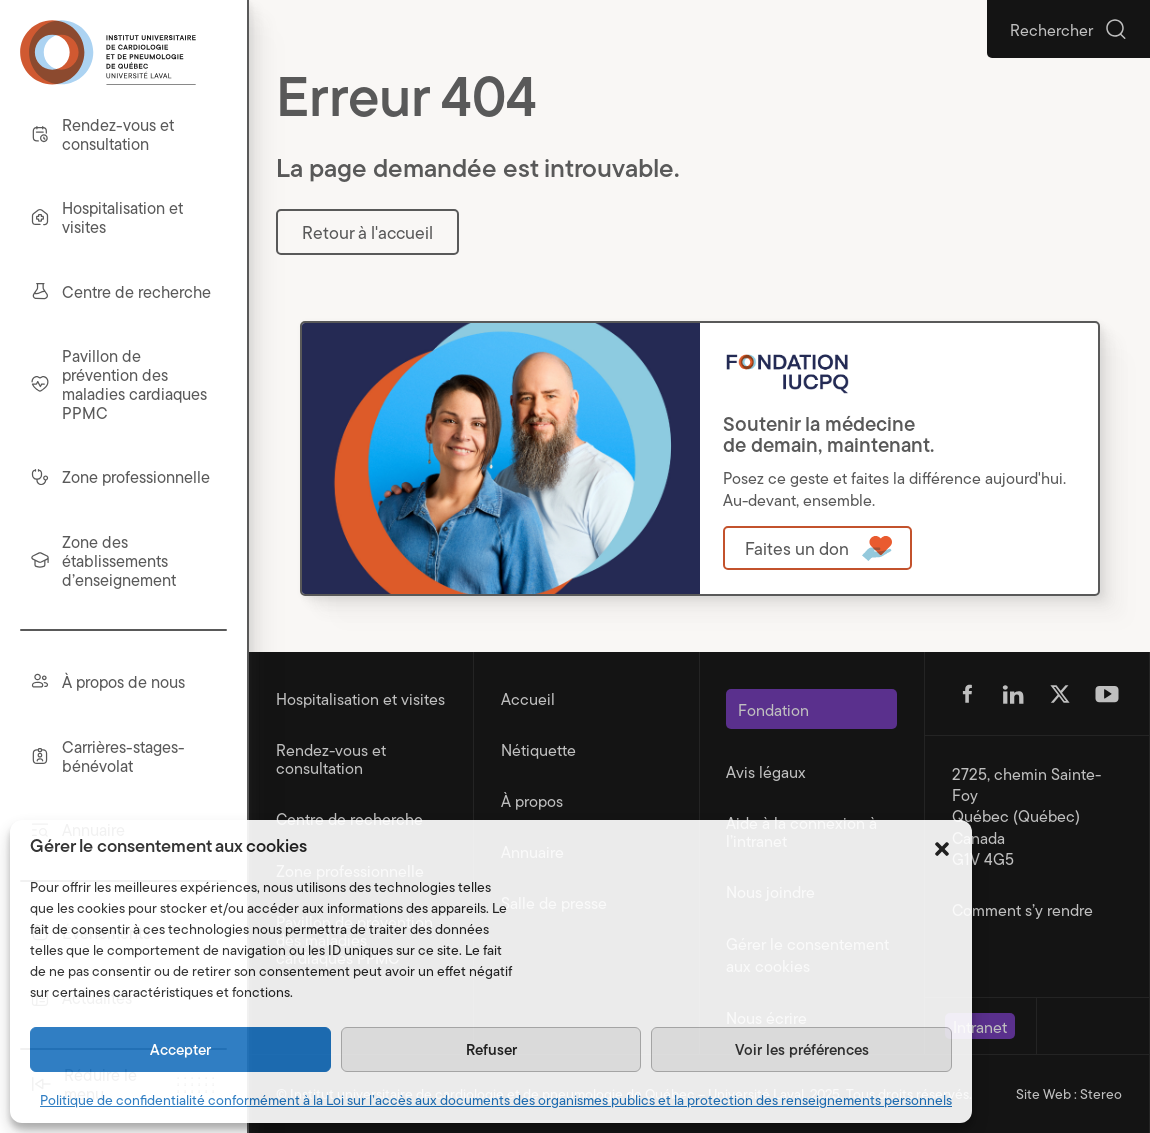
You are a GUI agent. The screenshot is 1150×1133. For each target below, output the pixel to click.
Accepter (180, 1048)
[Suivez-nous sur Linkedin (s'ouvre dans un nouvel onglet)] (1013, 694)
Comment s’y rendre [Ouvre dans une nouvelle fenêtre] (1022, 909)
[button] (942, 846)
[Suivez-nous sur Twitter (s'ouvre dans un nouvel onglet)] (1060, 694)
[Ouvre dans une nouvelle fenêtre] (817, 548)
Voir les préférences (802, 1048)
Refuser (491, 1048)
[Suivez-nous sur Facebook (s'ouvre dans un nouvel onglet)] (967, 694)
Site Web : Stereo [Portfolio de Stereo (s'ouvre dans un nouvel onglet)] (1069, 1094)
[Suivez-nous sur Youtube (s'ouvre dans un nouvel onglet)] (1107, 694)
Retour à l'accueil (367, 231)
